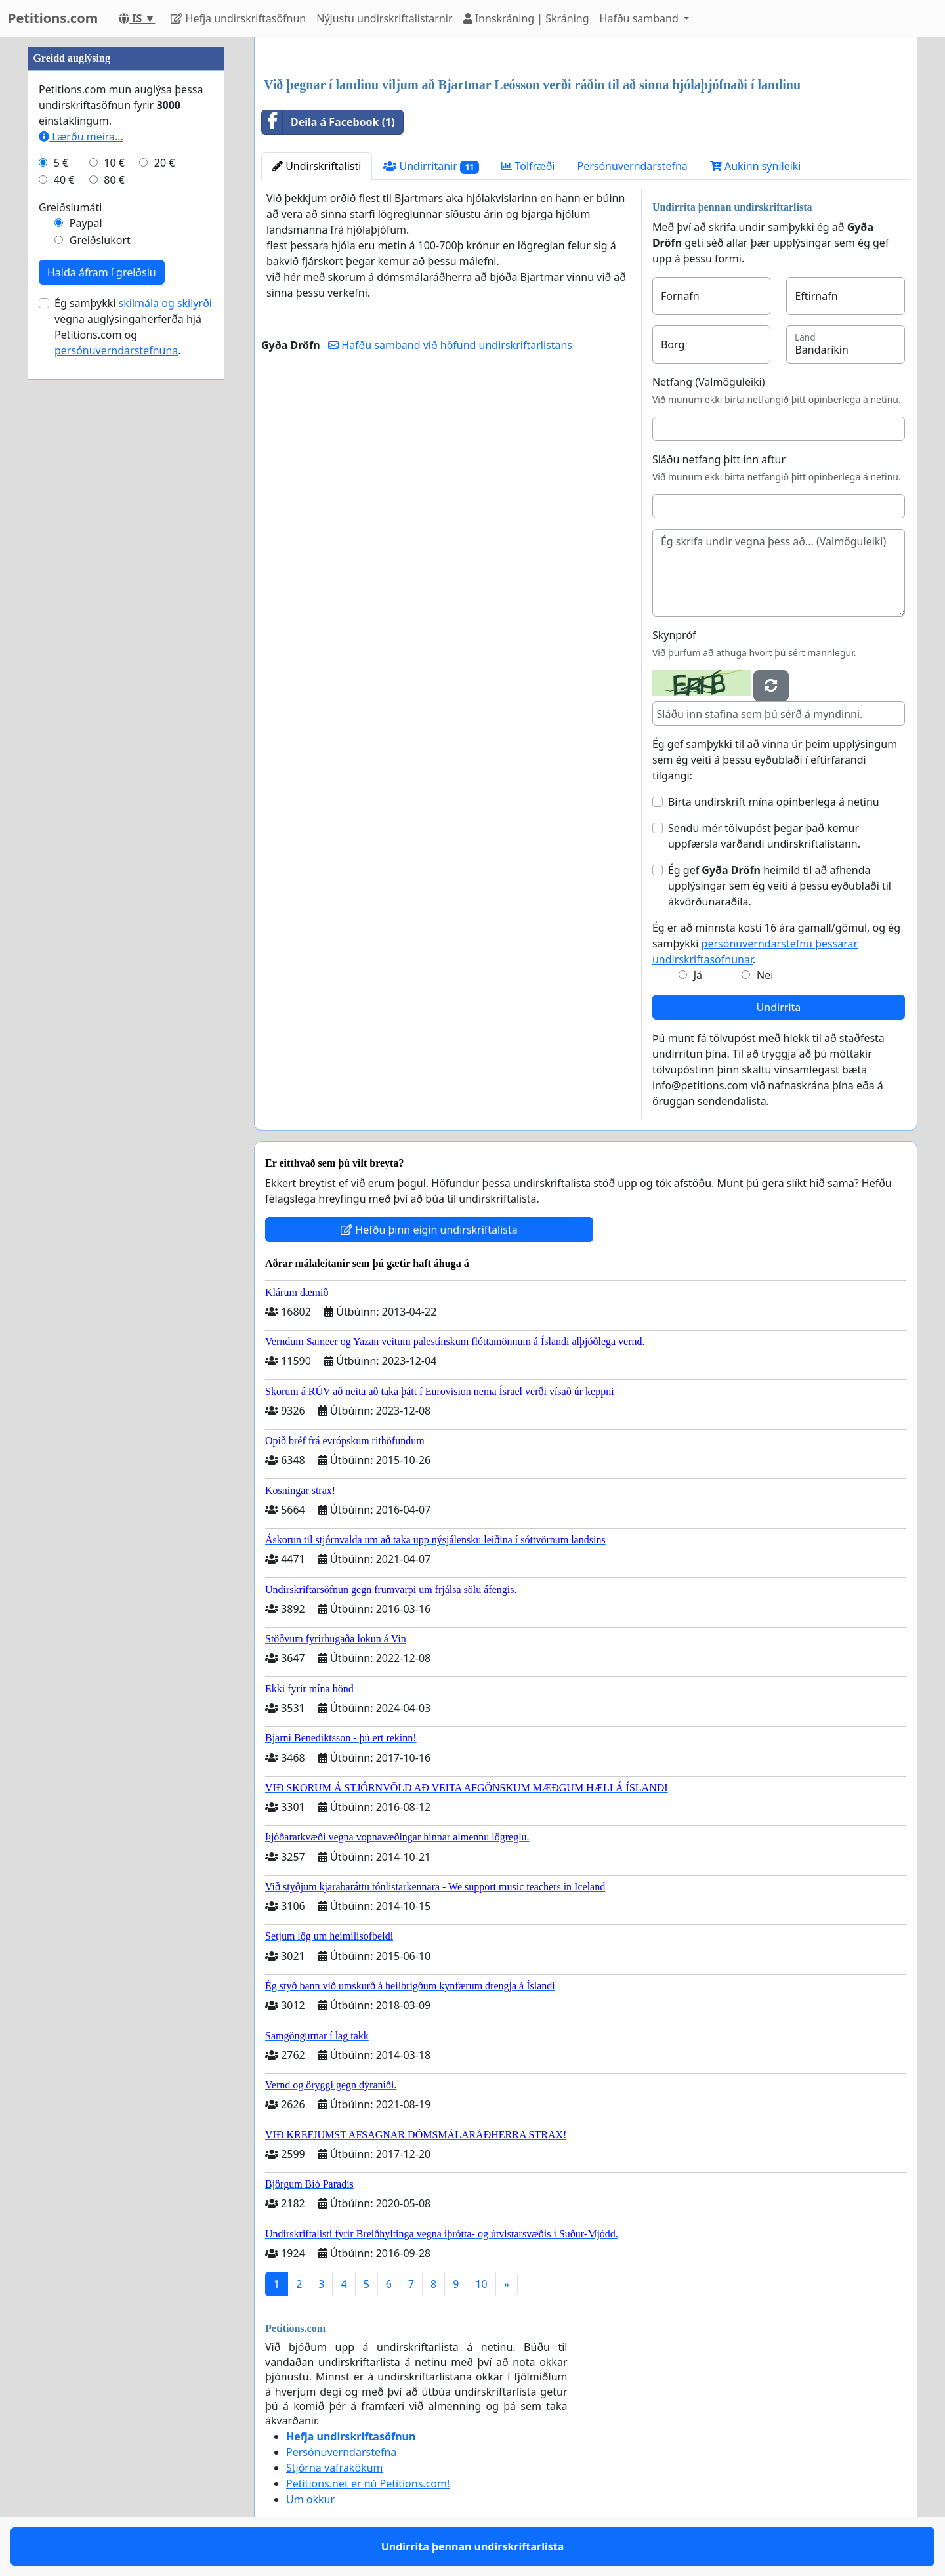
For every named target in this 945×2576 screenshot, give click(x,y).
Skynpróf (674, 635)
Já (698, 975)
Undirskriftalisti (316, 166)
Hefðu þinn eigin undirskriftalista (429, 1229)
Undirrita (779, 1007)
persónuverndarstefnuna (116, 350)
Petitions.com (53, 18)
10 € (114, 163)
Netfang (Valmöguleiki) (708, 382)
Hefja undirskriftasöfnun (238, 18)
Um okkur (310, 2499)
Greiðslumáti (70, 207)
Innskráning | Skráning (526, 18)
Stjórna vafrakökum (334, 2468)
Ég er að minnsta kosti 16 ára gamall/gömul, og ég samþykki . (776, 943)
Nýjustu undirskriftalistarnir (384, 18)
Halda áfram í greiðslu (101, 272)
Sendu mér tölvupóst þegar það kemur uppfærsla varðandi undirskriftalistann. (764, 836)
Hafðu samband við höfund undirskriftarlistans (450, 345)
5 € (61, 163)
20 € (164, 163)
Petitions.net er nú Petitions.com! (368, 2483)
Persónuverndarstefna (632, 166)
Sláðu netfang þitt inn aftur (719, 459)
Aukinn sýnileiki (755, 166)
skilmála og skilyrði (165, 303)
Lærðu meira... (81, 136)
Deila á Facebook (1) (328, 122)
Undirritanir (431, 166)
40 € (64, 180)
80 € (114, 180)
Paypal (86, 223)
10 (481, 2284)
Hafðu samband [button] (640, 18)
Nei (765, 975)
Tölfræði (528, 166)
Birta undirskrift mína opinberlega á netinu (773, 802)
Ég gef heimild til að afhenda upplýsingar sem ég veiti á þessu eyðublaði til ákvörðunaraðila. (779, 886)
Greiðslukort (100, 240)
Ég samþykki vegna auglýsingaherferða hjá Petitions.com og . (133, 327)
